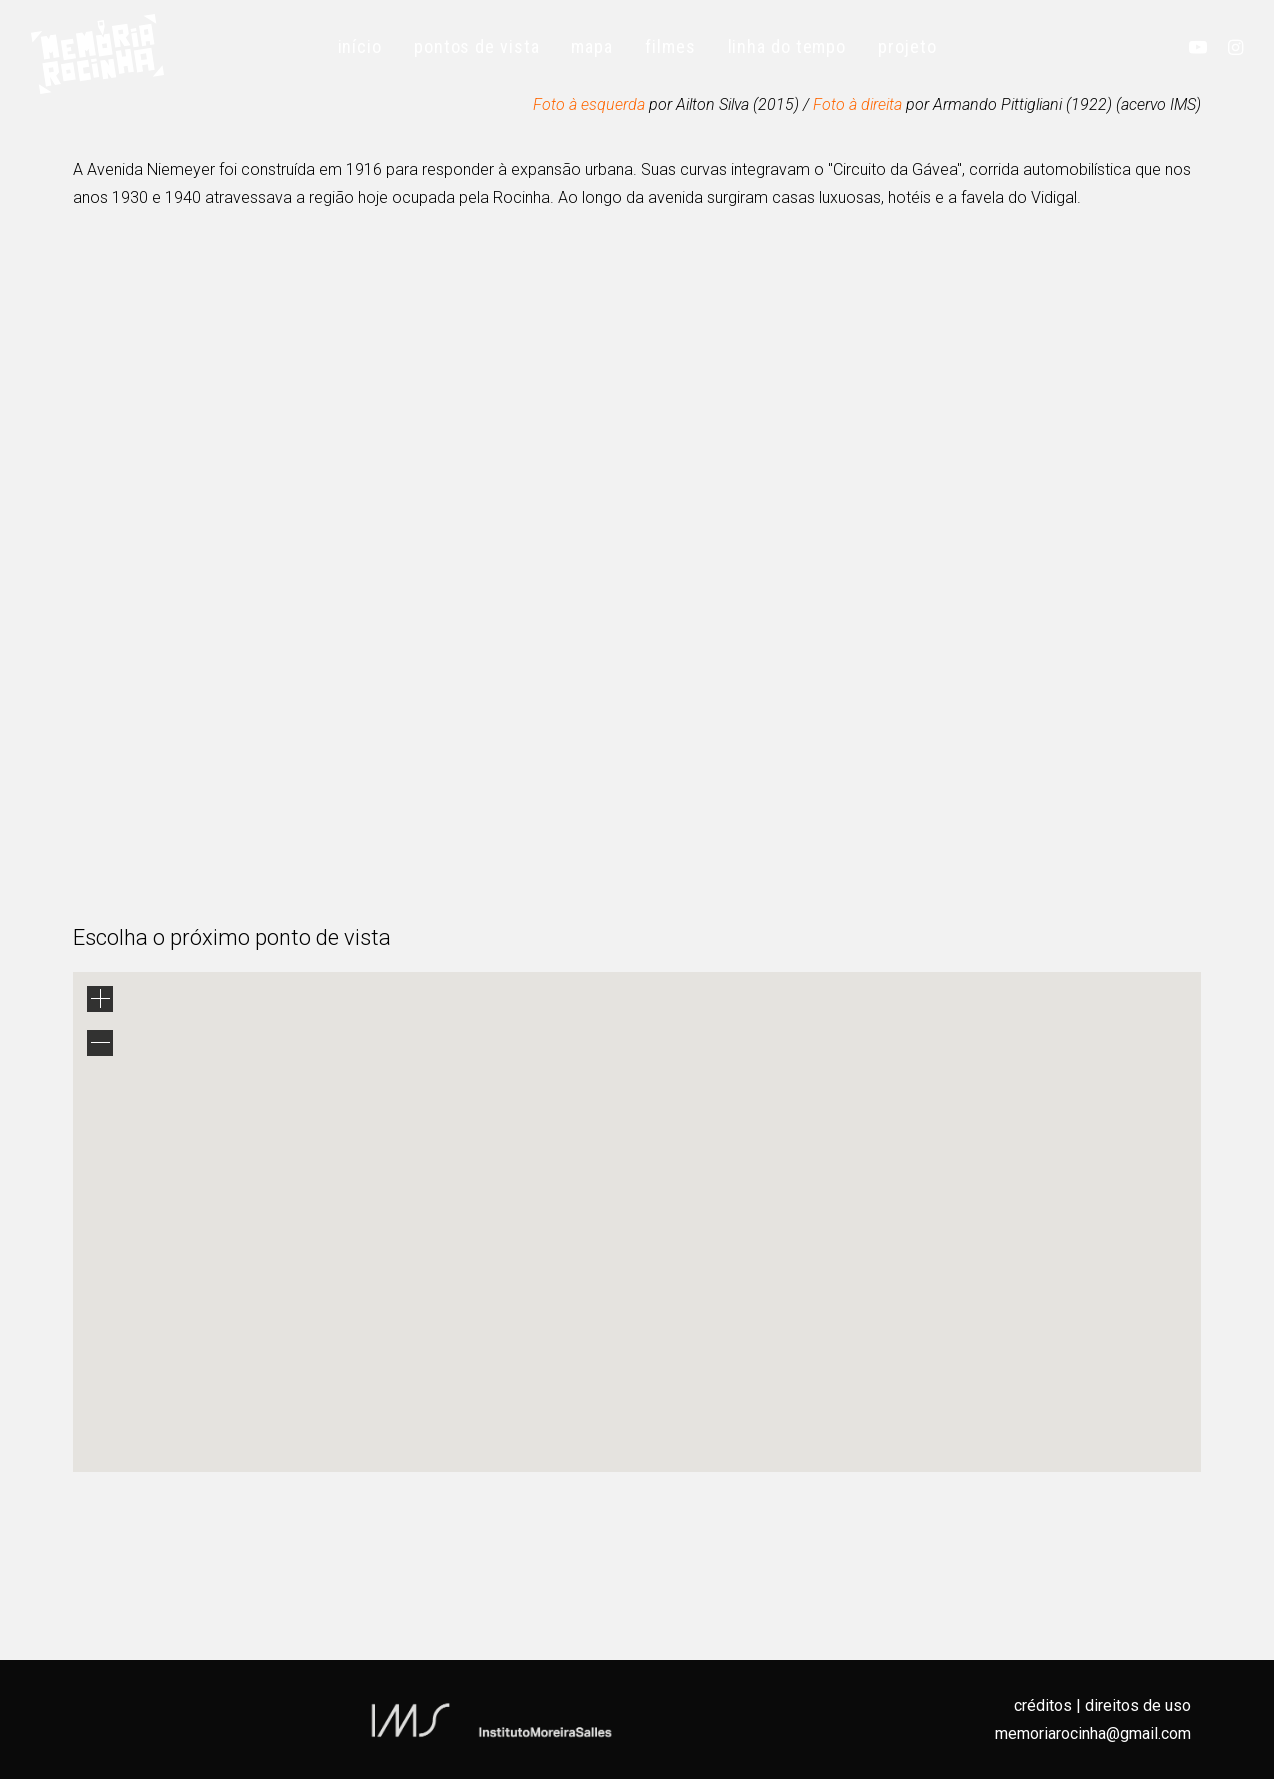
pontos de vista (477, 46)
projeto (907, 46)
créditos (1043, 1705)
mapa (592, 46)
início (360, 46)
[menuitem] (360, 46)
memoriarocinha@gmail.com (1093, 1733)
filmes (670, 46)
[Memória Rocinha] (97, 54)
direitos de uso (1138, 1705)
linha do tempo (787, 46)
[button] (1202, 46)
